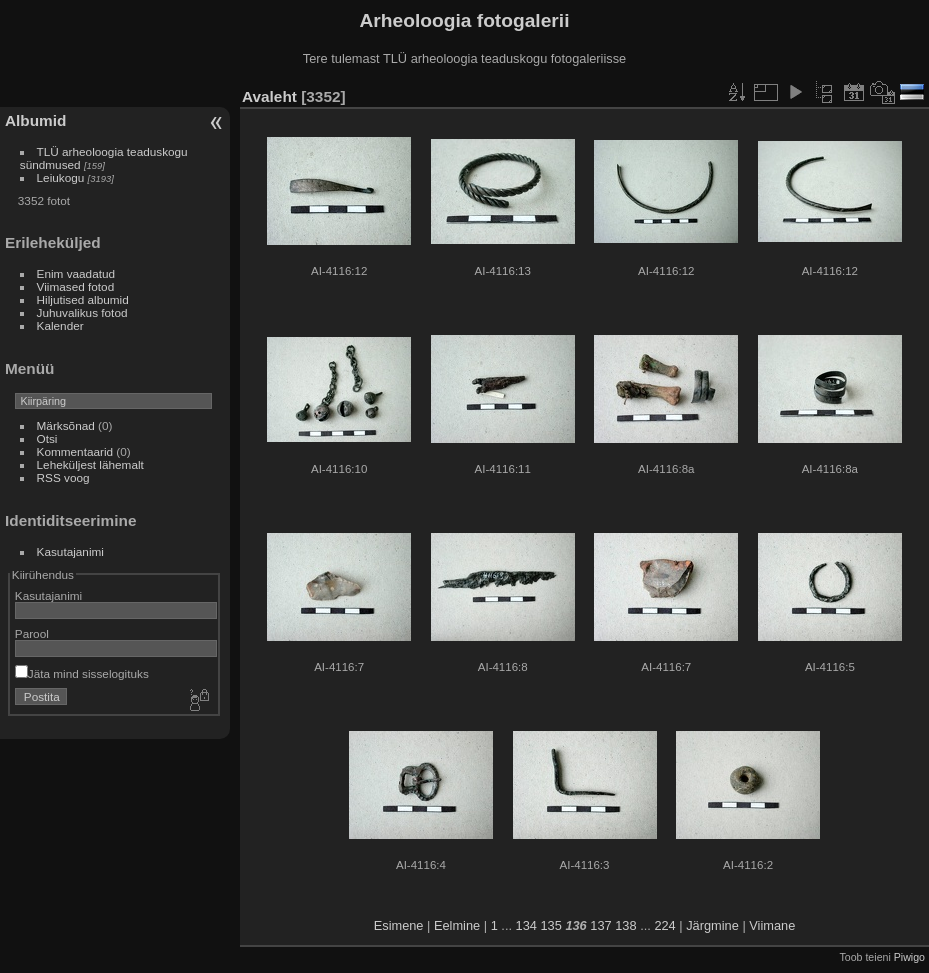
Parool (32, 633)
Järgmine (712, 925)
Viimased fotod (76, 286)
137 (600, 925)
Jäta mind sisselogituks (82, 673)
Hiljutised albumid (83, 299)
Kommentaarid (75, 451)
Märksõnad (66, 425)
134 (526, 925)
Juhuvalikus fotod (82, 312)
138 (625, 925)
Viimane (772, 925)
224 (664, 925)
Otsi (47, 438)
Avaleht (269, 96)
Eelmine (457, 925)
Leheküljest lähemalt (90, 464)
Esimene (399, 925)
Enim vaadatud (76, 273)
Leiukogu (61, 177)
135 (550, 925)
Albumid (35, 120)
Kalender (60, 325)
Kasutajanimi (70, 551)
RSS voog (63, 477)
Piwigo (909, 957)
